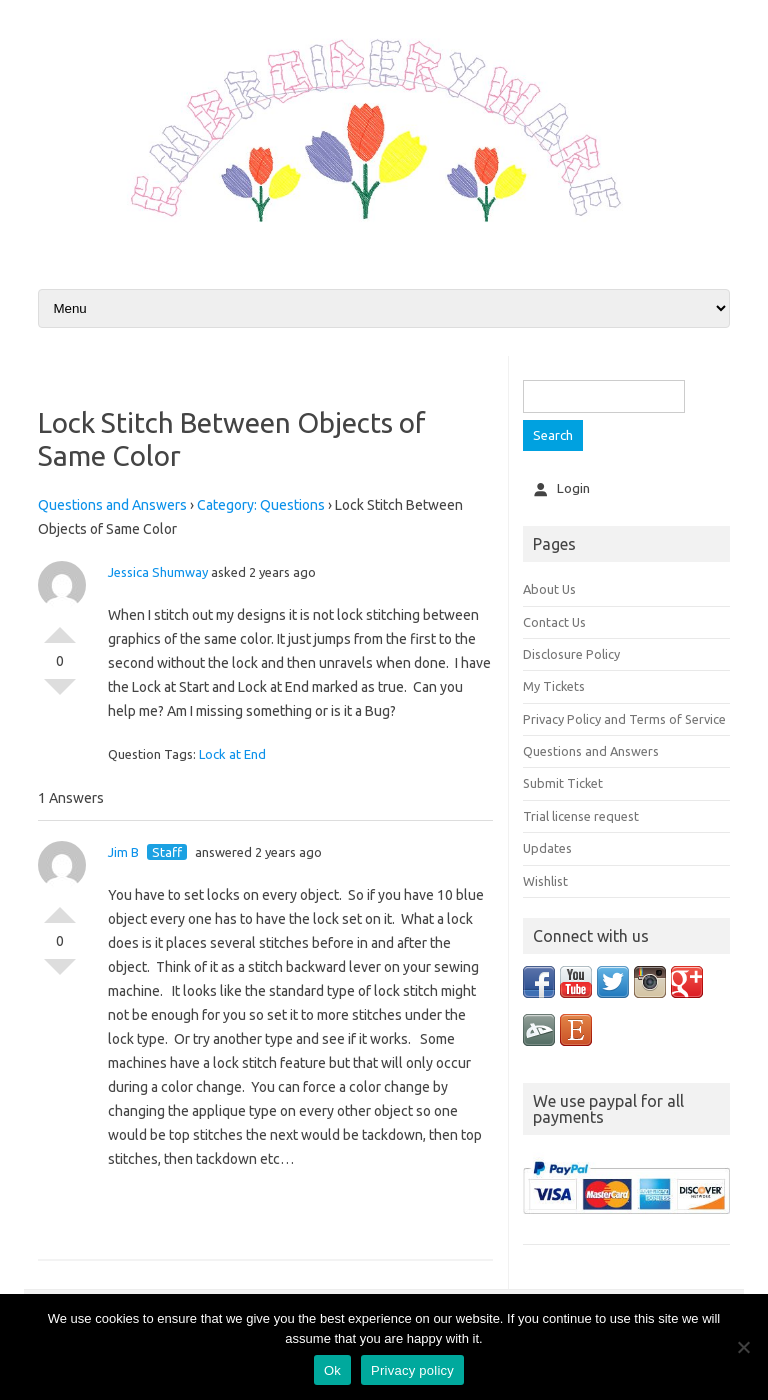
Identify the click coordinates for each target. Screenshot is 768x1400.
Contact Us (554, 622)
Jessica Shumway (158, 572)
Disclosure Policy (571, 654)
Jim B (123, 852)
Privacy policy (412, 1370)
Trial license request (581, 816)
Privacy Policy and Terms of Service (624, 719)
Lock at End (232, 754)
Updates (547, 848)
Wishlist (545, 881)
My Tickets (554, 686)
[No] (743, 1347)
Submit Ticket (563, 783)
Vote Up (60, 627)
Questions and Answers (112, 505)
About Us (549, 589)
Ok (332, 1370)
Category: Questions (261, 505)
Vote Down (60, 695)
